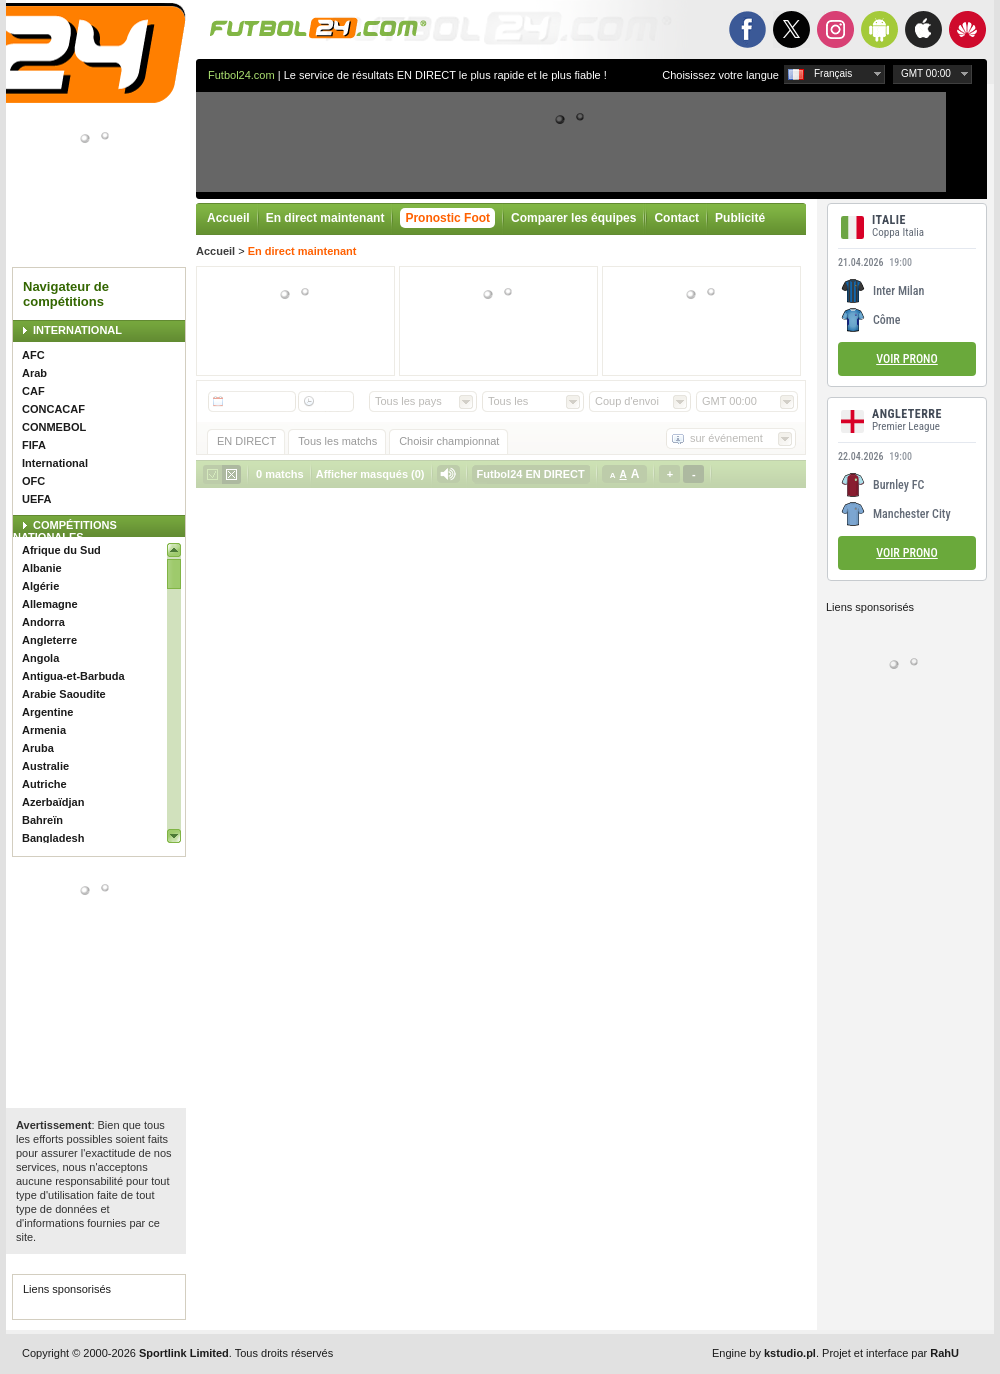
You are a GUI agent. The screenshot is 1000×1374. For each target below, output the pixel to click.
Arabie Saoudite (64, 694)
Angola (40, 658)
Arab (34, 373)
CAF (33, 391)
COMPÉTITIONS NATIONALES (65, 531)
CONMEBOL (54, 427)
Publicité (740, 218)
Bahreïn (42, 820)
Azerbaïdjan (53, 802)
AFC (33, 355)
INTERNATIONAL (77, 330)
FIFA (34, 445)
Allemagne (50, 604)
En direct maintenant (325, 218)
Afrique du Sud (61, 550)
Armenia (44, 730)
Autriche (44, 784)
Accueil (228, 218)
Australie (45, 766)
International (55, 463)
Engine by (764, 1353)
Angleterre (49, 640)
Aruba (38, 748)
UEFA (36, 499)
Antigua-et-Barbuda (73, 676)
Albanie (42, 568)
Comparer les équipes (573, 218)
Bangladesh (53, 838)
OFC (33, 481)
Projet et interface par (890, 1353)
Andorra (43, 622)
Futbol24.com (241, 75)
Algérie (40, 586)
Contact (676, 218)
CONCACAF (53, 409)
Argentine (47, 712)
